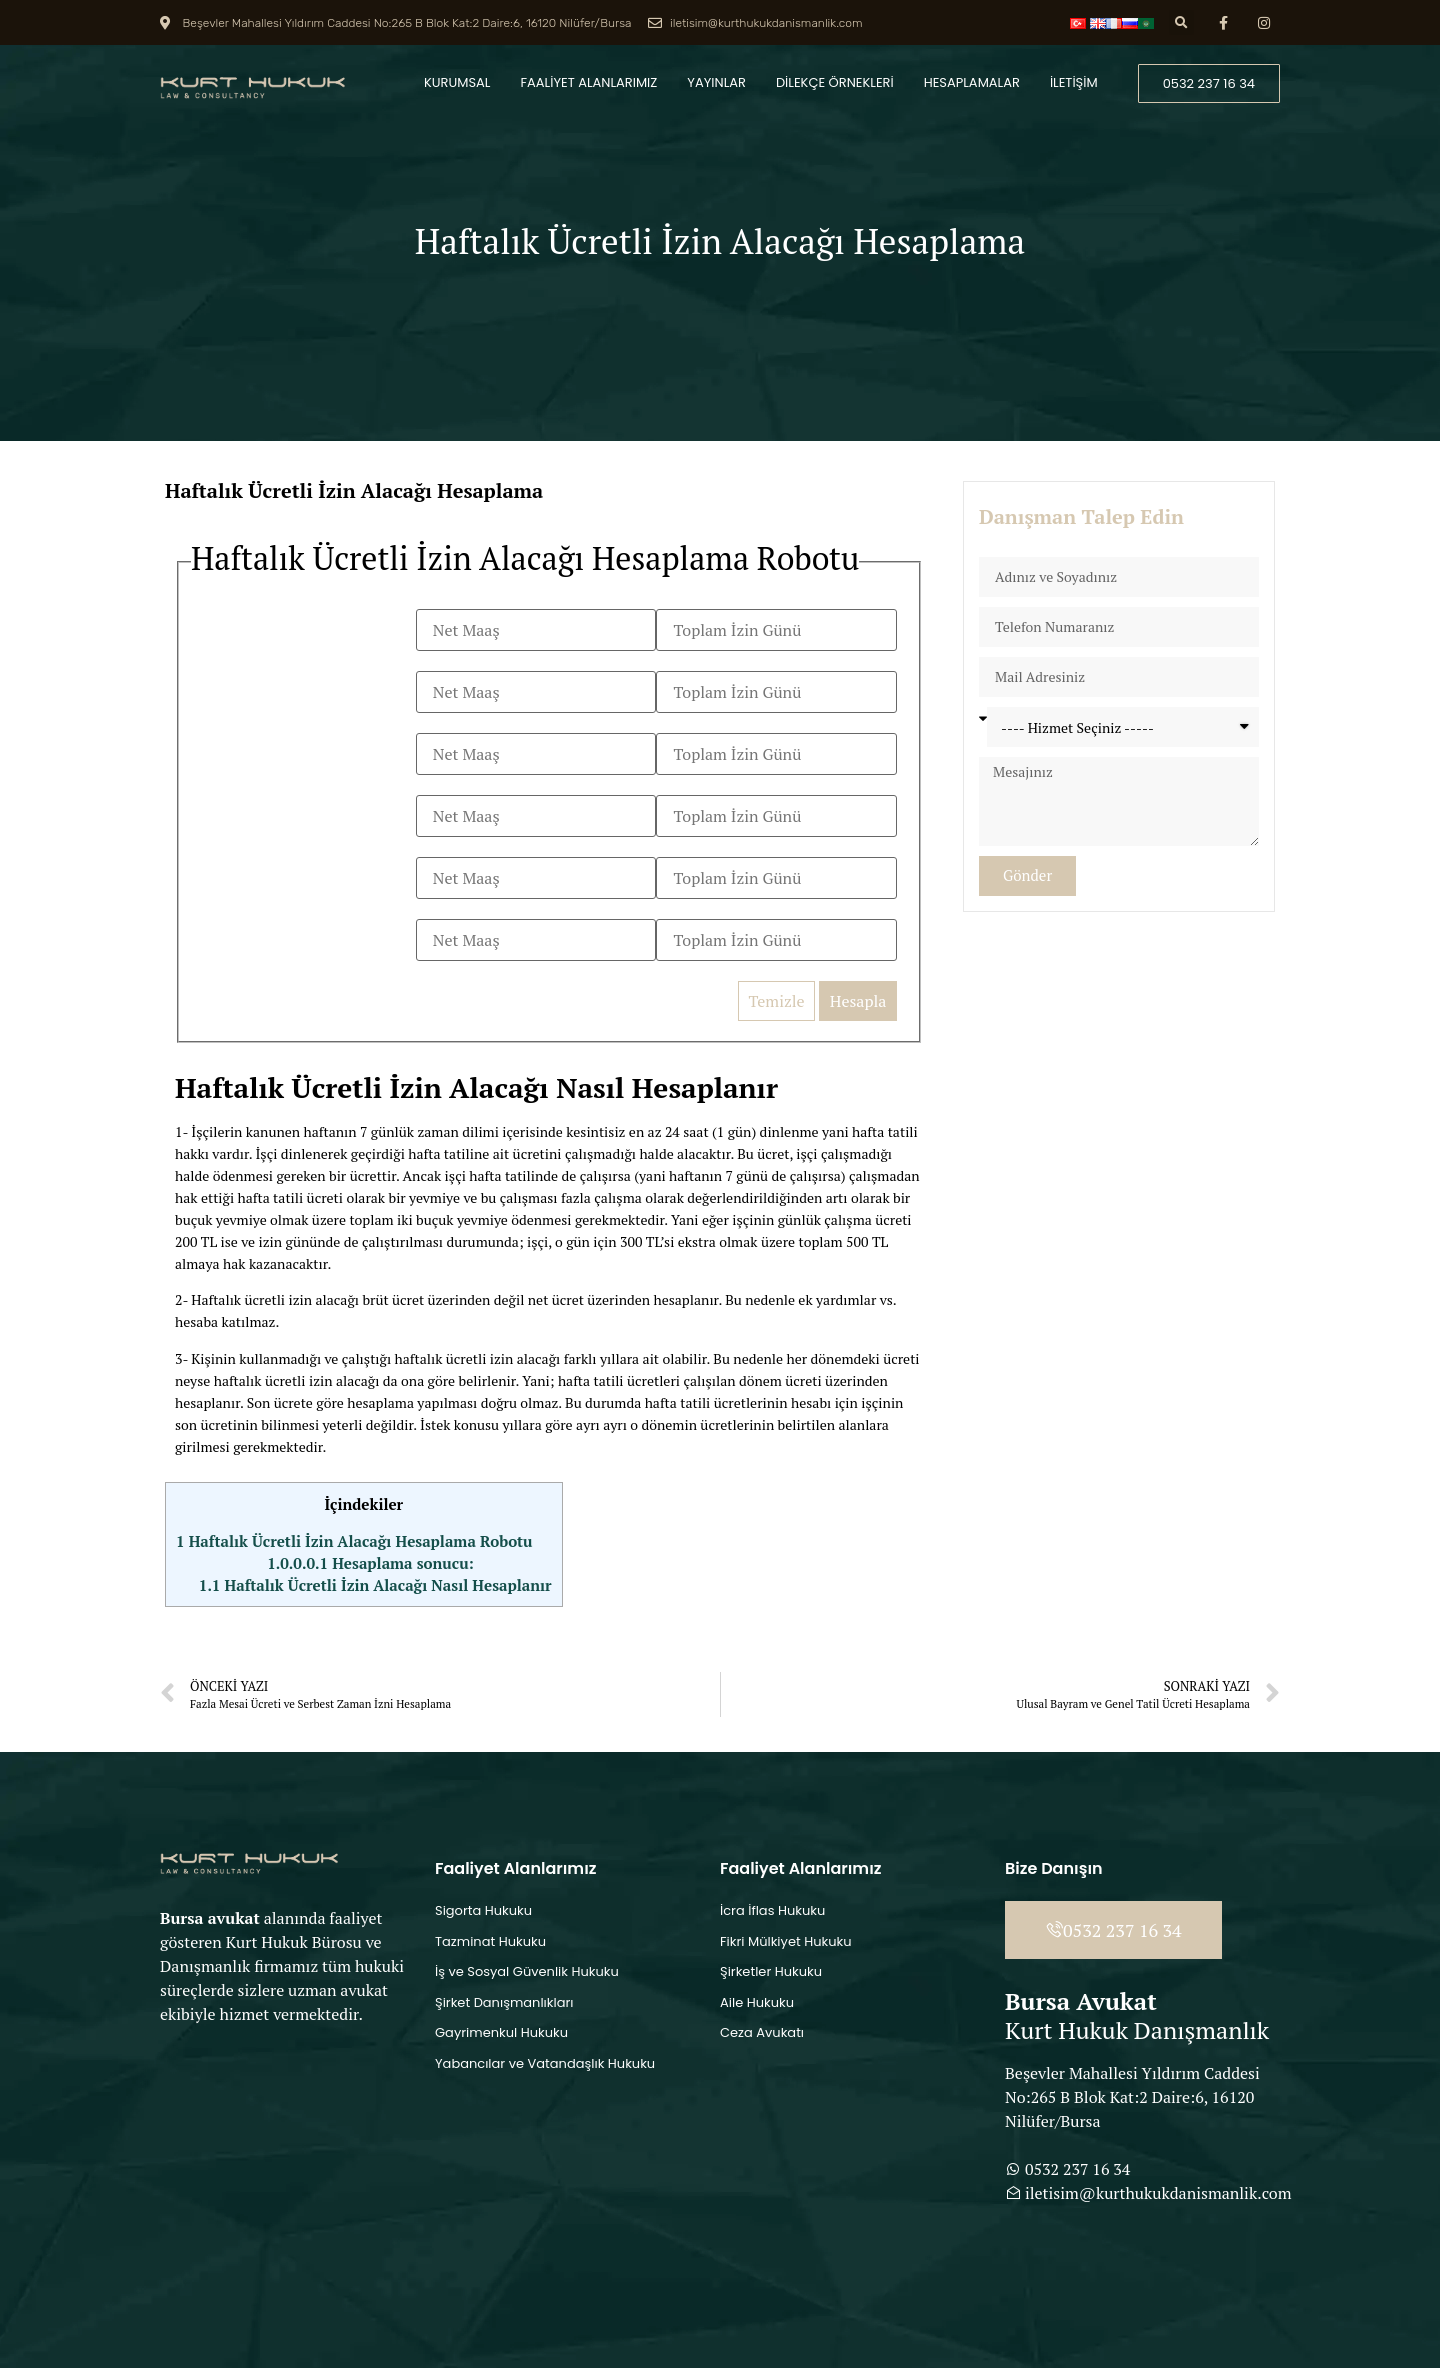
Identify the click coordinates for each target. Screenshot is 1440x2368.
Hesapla (858, 1001)
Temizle (776, 1001)
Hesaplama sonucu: (370, 1563)
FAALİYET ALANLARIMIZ (589, 82)
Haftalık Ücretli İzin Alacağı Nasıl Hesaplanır (375, 1585)
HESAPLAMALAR (972, 82)
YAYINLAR (716, 82)
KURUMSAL (457, 82)
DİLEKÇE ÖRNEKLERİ (835, 82)
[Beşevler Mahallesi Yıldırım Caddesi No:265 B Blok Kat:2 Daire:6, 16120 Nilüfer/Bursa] (292, 2174)
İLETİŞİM (1074, 82)
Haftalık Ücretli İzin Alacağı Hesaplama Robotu (354, 1541)
